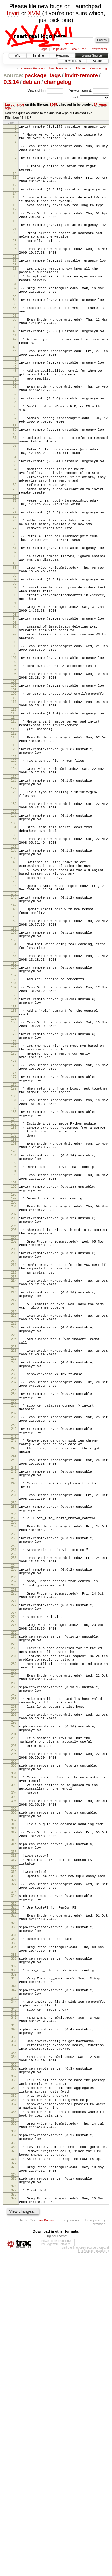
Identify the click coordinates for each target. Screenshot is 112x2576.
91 (14, 675)
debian (31, 82)
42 (14, 370)
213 (13, 1452)
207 (13, 1411)
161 (13, 1113)
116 (13, 820)
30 (14, 299)
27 (14, 280)
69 (14, 538)
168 (13, 1158)
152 (13, 1054)
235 (13, 1596)
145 (13, 1010)
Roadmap (62, 55)
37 (14, 344)
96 (14, 702)
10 (14, 181)
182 (13, 1258)
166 (13, 1144)
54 (14, 443)
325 (13, 2178)
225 (13, 1533)
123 (13, 861)
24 (14, 263)
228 (13, 1551)
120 (13, 842)
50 (14, 421)
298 (13, 2003)
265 (13, 1789)
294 (13, 1981)
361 (13, 2405)
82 (14, 616)
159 (13, 1104)
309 (13, 2081)
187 (13, 1290)
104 (13, 752)
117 (13, 825)
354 (13, 2354)
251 (13, 1704)
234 (13, 1587)
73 (14, 566)
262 (13, 1772)
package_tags (42, 75)
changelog (57, 82)
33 (14, 322)
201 (13, 1370)
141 (13, 982)
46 (14, 397)
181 (13, 1248)
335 (13, 2236)
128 (13, 891)
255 (13, 1731)
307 (13, 2068)
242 (13, 1640)
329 (13, 2200)
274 (13, 1844)
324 (13, 2168)
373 (13, 2484)
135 (13, 941)
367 (13, 2446)
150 (13, 1041)
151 (13, 1050)
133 (13, 928)
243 (13, 1650)
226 (13, 1537)
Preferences (99, 49)
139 (13, 968)
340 (13, 2263)
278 (13, 1866)
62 (14, 493)
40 (14, 361)
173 (13, 1194)
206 (13, 1407)
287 (13, 1935)
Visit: (76, 97)
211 (13, 1438)
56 (14, 457)
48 (14, 406)
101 (13, 738)
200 (13, 1367)
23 (14, 258)
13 (14, 198)
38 (14, 348)
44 (14, 384)
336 (13, 2240)
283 (13, 1908)
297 (13, 1999)
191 (13, 1312)
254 (13, 1727)
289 (13, 1949)
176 (13, 1217)
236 (13, 1600)
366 (13, 2443)
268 (13, 1808)
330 (13, 2204)
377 (13, 2511)
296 (13, 1994)
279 (13, 1876)
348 (13, 2318)
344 (13, 2290)
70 (14, 543)
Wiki (18, 55)
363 (13, 2420)
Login (43, 49)
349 (13, 2322)
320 (13, 2146)
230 (13, 1564)
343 (13, 2286)
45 (14, 393)
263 (13, 1776)
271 (13, 1826)
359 (13, 2390)
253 (13, 1717)
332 (13, 2218)
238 (13, 1613)
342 (13, 2276)
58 (14, 470)
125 (13, 874)
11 (14, 184)
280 (13, 1880)
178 (13, 1231)
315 (13, 2117)
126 (13, 878)
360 (13, 2400)
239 (13, 1623)
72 (14, 557)
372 (13, 2480)
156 (13, 1081)
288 (13, 1939)
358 (13, 2381)
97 (14, 711)
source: (13, 75)
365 (13, 2433)
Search (97, 61)
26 (14, 276)
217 (13, 1479)
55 (14, 447)
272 (13, 1830)
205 (13, 1397)
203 (13, 1384)
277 (13, 1862)
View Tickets (72, 61)
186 (13, 1280)
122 (13, 856)
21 (14, 244)
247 (13, 1677)
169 (13, 1167)
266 (13, 1799)
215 (13, 1466)
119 (13, 838)
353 (13, 2350)
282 (13, 1899)
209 (13, 1424)
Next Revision (58, 68)
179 (13, 1235)
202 (13, 1380)
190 (13, 1308)
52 (14, 434)
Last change (14, 104)
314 (13, 2108)
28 (14, 285)
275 (13, 1849)
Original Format (56, 2559)
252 (13, 1713)
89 (14, 656)
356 (13, 2367)
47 (14, 402)
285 (13, 1922)
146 (13, 1014)
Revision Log (98, 68)
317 (13, 2126)
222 (13, 1510)
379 (13, 2520)
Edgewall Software (57, 2567)
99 (14, 725)
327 (13, 2187)
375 (13, 2497)
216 (13, 1470)
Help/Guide (59, 49)
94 (14, 693)
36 (14, 334)
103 (13, 747)
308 (13, 2072)
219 (13, 1493)
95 (14, 698)
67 (14, 519)
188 (13, 1295)
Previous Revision (33, 68)
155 (13, 1077)
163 (13, 1127)
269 (13, 1813)
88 (14, 652)
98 (14, 721)
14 (14, 203)
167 (13, 1154)
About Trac (78, 49)
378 (13, 2516)
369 (13, 2460)
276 (13, 1853)
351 (13, 2335)
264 (13, 1785)
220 (13, 1497)
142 (13, 991)
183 (13, 1261)
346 (13, 2304)
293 (13, 1971)
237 (13, 1610)
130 (13, 905)
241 (13, 1637)
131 (13, 915)
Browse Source (91, 55)
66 (14, 515)
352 (13, 2340)
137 (13, 955)
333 (13, 2223)
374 (13, 2493)
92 (14, 679)
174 (13, 1204)
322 (13, 2155)
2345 (53, 104)
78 (14, 594)
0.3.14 (11, 82)
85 (14, 634)
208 (13, 1420)
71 (14, 553)
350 (13, 2331)
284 (13, 1912)
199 (13, 1361)
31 (14, 308)
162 (13, 1117)
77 (14, 589)
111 (13, 788)
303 (13, 2040)
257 (13, 1740)
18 (14, 225)
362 (13, 2410)
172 (13, 1185)
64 (14, 506)
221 (13, 1506)
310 (13, 2085)
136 (13, 945)
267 (13, 1803)
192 (13, 1322)
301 (13, 2026)
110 (13, 784)
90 (14, 666)
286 (13, 1926)
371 (13, 2475)
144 (13, 1000)
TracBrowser (47, 2543)
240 (13, 1627)
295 (13, 1985)
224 (13, 1524)
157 (13, 1091)
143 (13, 997)
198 (13, 1358)
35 (14, 331)
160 (13, 1108)
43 (14, 380)
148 (13, 1027)
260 (13, 1763)
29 (14, 289)
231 (13, 1569)
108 (13, 775)
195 (13, 1334)
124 (13, 865)
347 (13, 2308)
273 (13, 1840)
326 (13, 2182)
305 (13, 2054)
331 (13, 2214)
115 (13, 810)
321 (13, 2151)
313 (13, 2104)
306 (13, 2058)
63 (14, 497)
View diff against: (89, 90)
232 (13, 1573)
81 (14, 611)
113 (13, 801)
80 (14, 607)
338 (13, 2254)
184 (13, 1271)
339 (13, 2259)
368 (13, 2456)
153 (13, 1064)
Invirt (13, 13)
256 (13, 1736)
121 (13, 852)
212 (13, 1447)
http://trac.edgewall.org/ (93, 2574)
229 (13, 1560)
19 (14, 235)
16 (14, 217)
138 (13, 959)
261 (13, 1767)
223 (13, 1520)
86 (14, 643)
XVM (34, 13)
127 (13, 888)
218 (13, 1483)
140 (13, 972)
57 (14, 461)
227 (13, 1547)
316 (13, 2121)
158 (13, 1095)
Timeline (38, 55)
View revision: (37, 90)
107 (13, 770)
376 (13, 2507)
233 (13, 1583)
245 (13, 1663)
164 (13, 1131)
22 (14, 248)
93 (14, 689)
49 (14, 416)
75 (14, 575)
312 (13, 2094)
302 (13, 2030)
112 (13, 797)
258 (13, 1749)
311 (13, 2090)
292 (13, 1967)
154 (13, 1068)
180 (13, 1244)
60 (14, 479)
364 (13, 2429)
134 (13, 932)
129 (13, 901)
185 (13, 1275)
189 (13, 1299)
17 (14, 222)
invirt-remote (81, 75)
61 (14, 483)
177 (13, 1221)
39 (14, 357)
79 (14, 598)
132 (13, 918)
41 (14, 366)
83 (14, 620)
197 (13, 1348)
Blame (80, 68)
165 (13, 1140)
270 (13, 1817)
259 (13, 1753)
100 (13, 734)
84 (14, 630)
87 (14, 647)
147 (13, 1023)
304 (13, 2049)
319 (13, 2141)
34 (14, 325)
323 (13, 2165)
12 (14, 194)
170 (13, 1171)
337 (13, 2250)
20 (14, 239)
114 (13, 806)
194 (13, 1331)
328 (13, 2191)
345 (13, 2299)
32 (14, 312)
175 (13, 1208)
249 (13, 1690)
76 (14, 579)
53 (14, 438)
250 (13, 1700)
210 (13, 1434)
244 (13, 1660)
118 (13, 829)
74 (14, 570)
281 (13, 1889)
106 (13, 766)
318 (13, 2136)
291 (13, 1958)
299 (13, 2013)
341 (13, 2272)
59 (14, 474)
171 (13, 1181)
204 (13, 1393)
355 (13, 2363)
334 (13, 2227)
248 (13, 1686)
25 (14, 266)
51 (14, 425)
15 (14, 207)
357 (13, 2377)
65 (14, 510)
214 (13, 1456)
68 (14, 529)
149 (13, 1037)
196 (13, 1344)
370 (13, 2465)
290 (13, 1954)
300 (13, 2017)
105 (13, 756)
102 (13, 743)
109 (13, 779)
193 (13, 1326)
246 (13, 1673)
